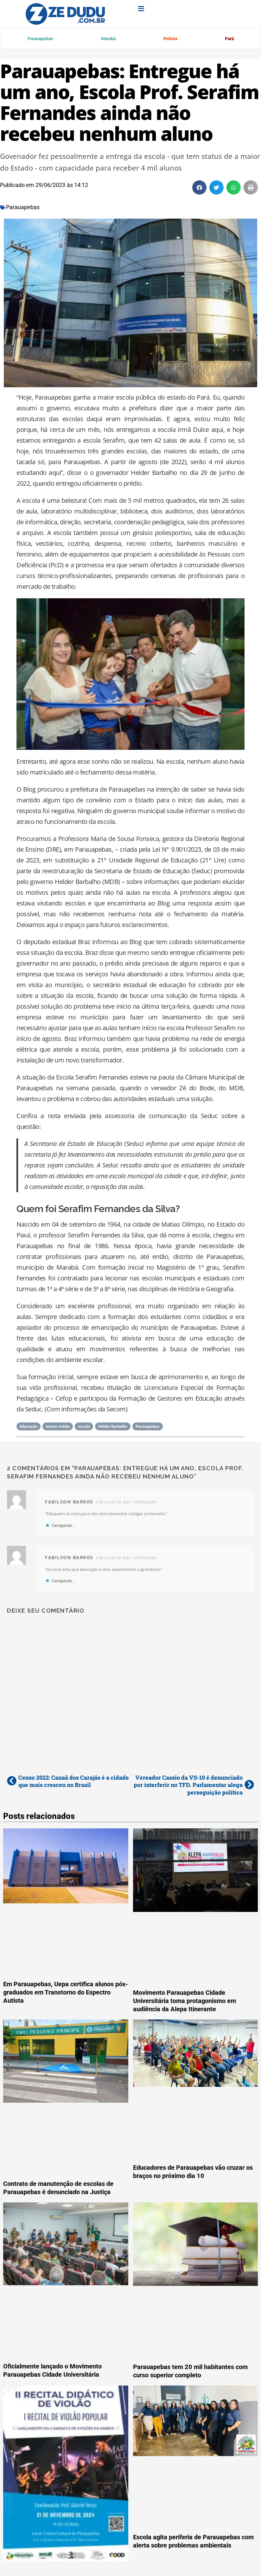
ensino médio (58, 1427)
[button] (199, 189)
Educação (28, 1427)
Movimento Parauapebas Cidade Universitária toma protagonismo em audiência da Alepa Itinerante (184, 2002)
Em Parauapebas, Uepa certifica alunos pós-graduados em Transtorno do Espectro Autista (65, 1994)
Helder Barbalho (112, 1427)
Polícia (169, 39)
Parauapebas (40, 39)
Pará (228, 39)
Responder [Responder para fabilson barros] (145, 1503)
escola (84, 1427)
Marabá (108, 39)
